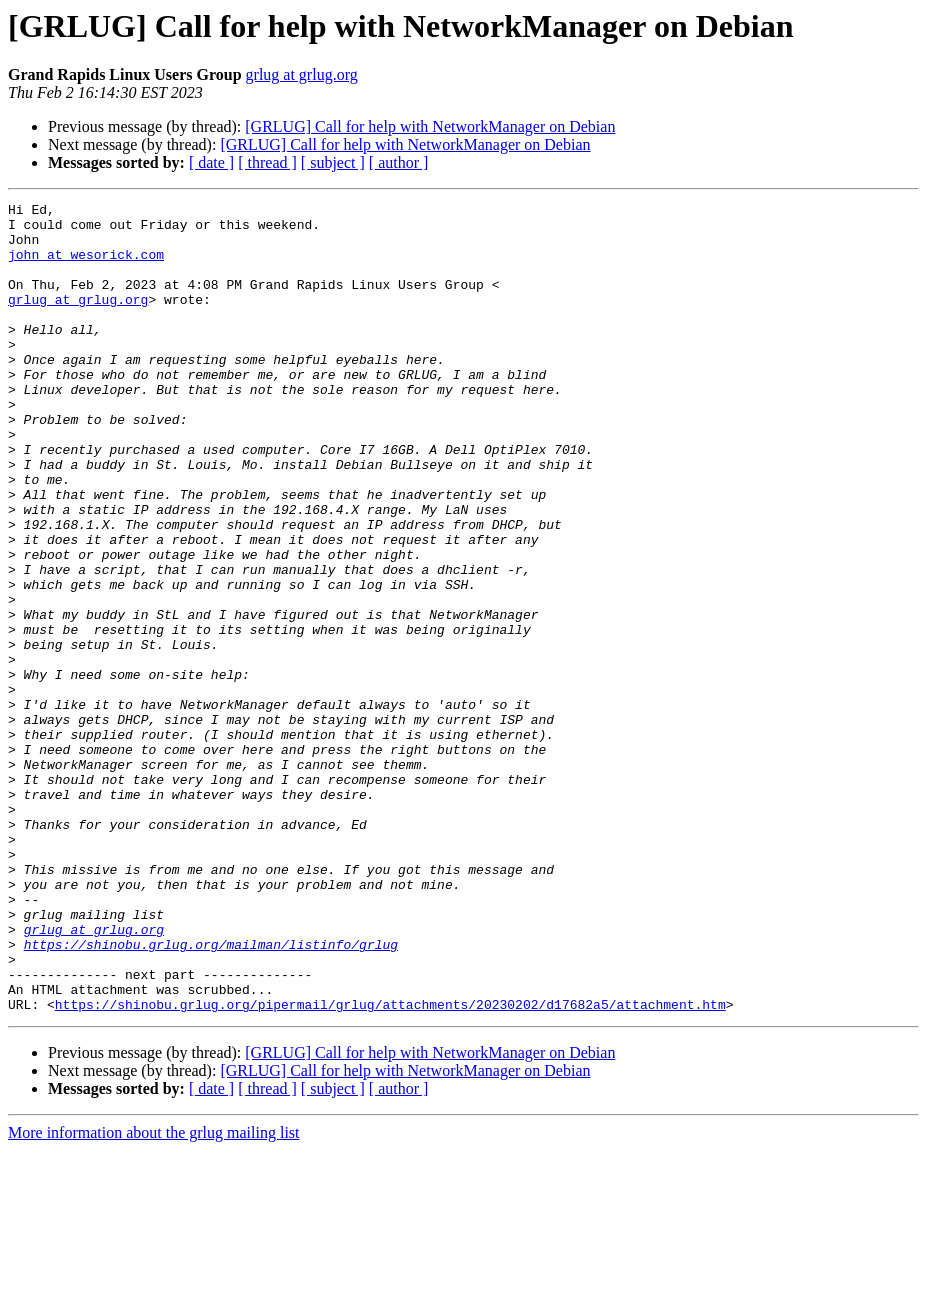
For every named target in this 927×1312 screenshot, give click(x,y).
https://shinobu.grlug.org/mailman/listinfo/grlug (211, 1094)
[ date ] (211, 162)
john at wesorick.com (86, 266)
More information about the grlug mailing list (154, 1294)
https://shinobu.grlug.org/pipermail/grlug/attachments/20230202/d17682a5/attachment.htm (390, 1166)
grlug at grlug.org (302, 74)
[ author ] (399, 162)
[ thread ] (267, 162)
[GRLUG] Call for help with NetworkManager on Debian (430, 126)
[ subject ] (333, 162)
